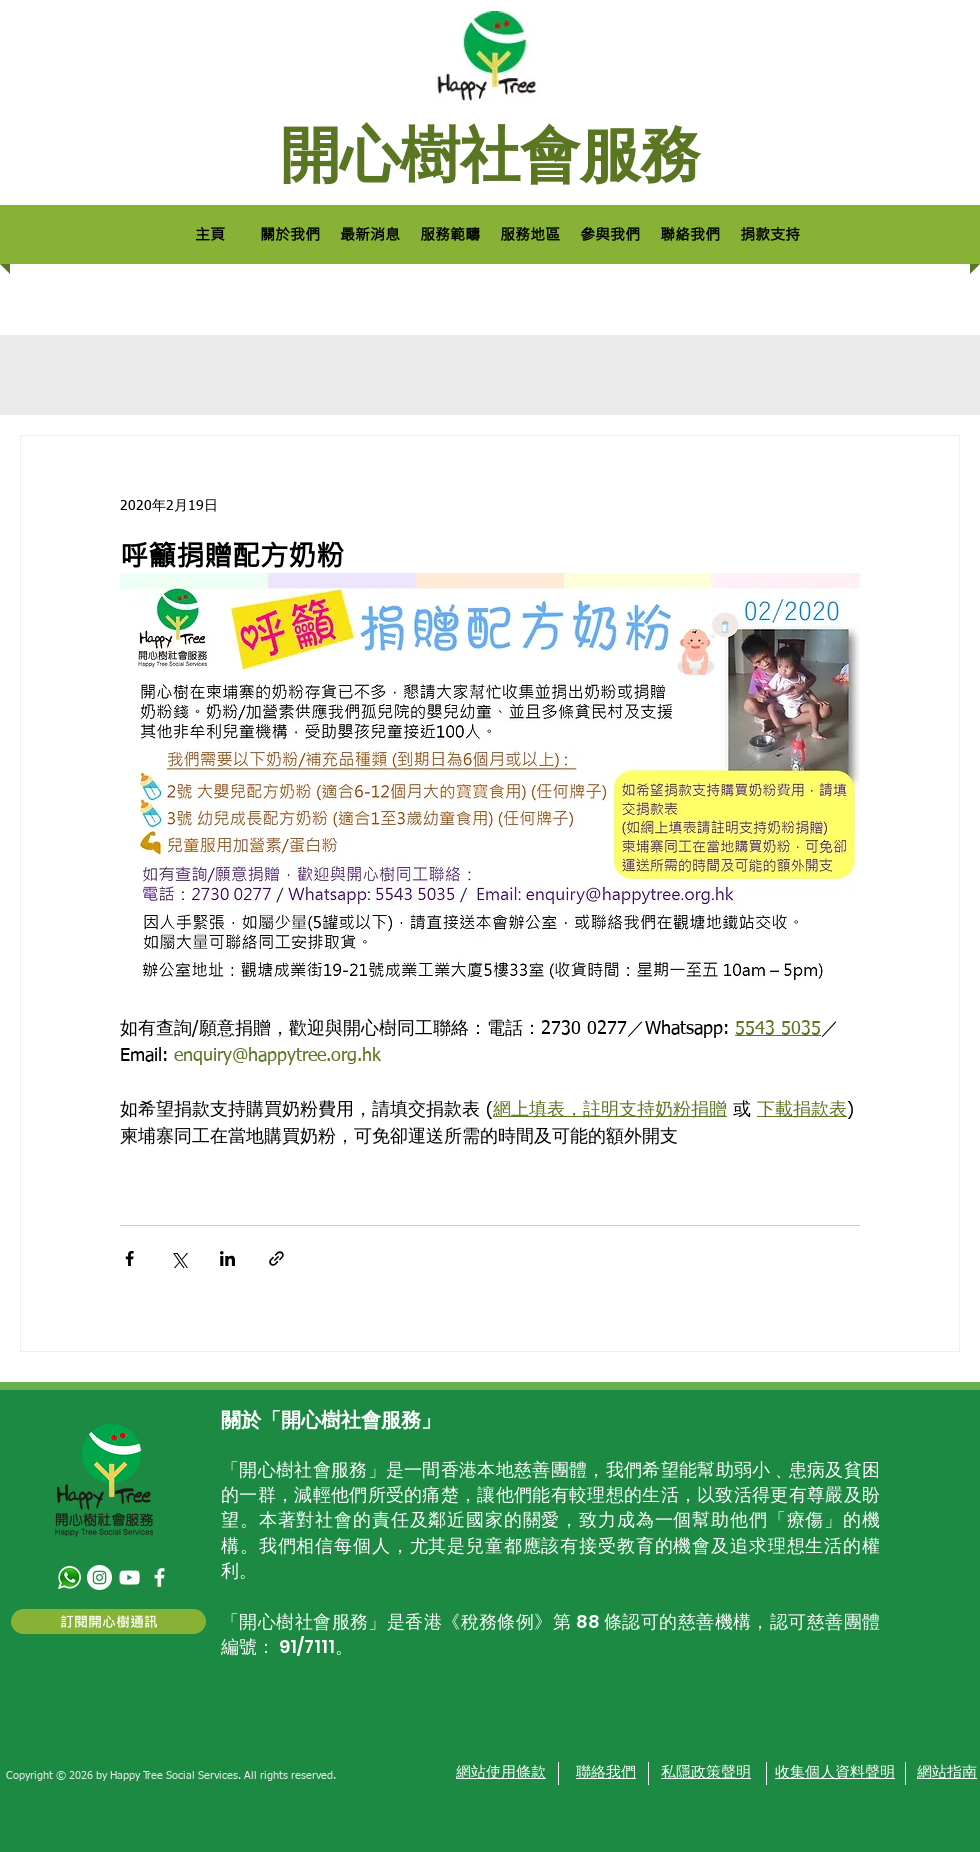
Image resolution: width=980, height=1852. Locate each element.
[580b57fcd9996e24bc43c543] (69, 1577)
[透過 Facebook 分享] (129, 1258)
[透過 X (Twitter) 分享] (178, 1258)
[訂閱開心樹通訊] (108, 1621)
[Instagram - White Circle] (99, 1577)
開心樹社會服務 (490, 155)
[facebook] (159, 1577)
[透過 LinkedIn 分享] (227, 1258)
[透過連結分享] (276, 1258)
